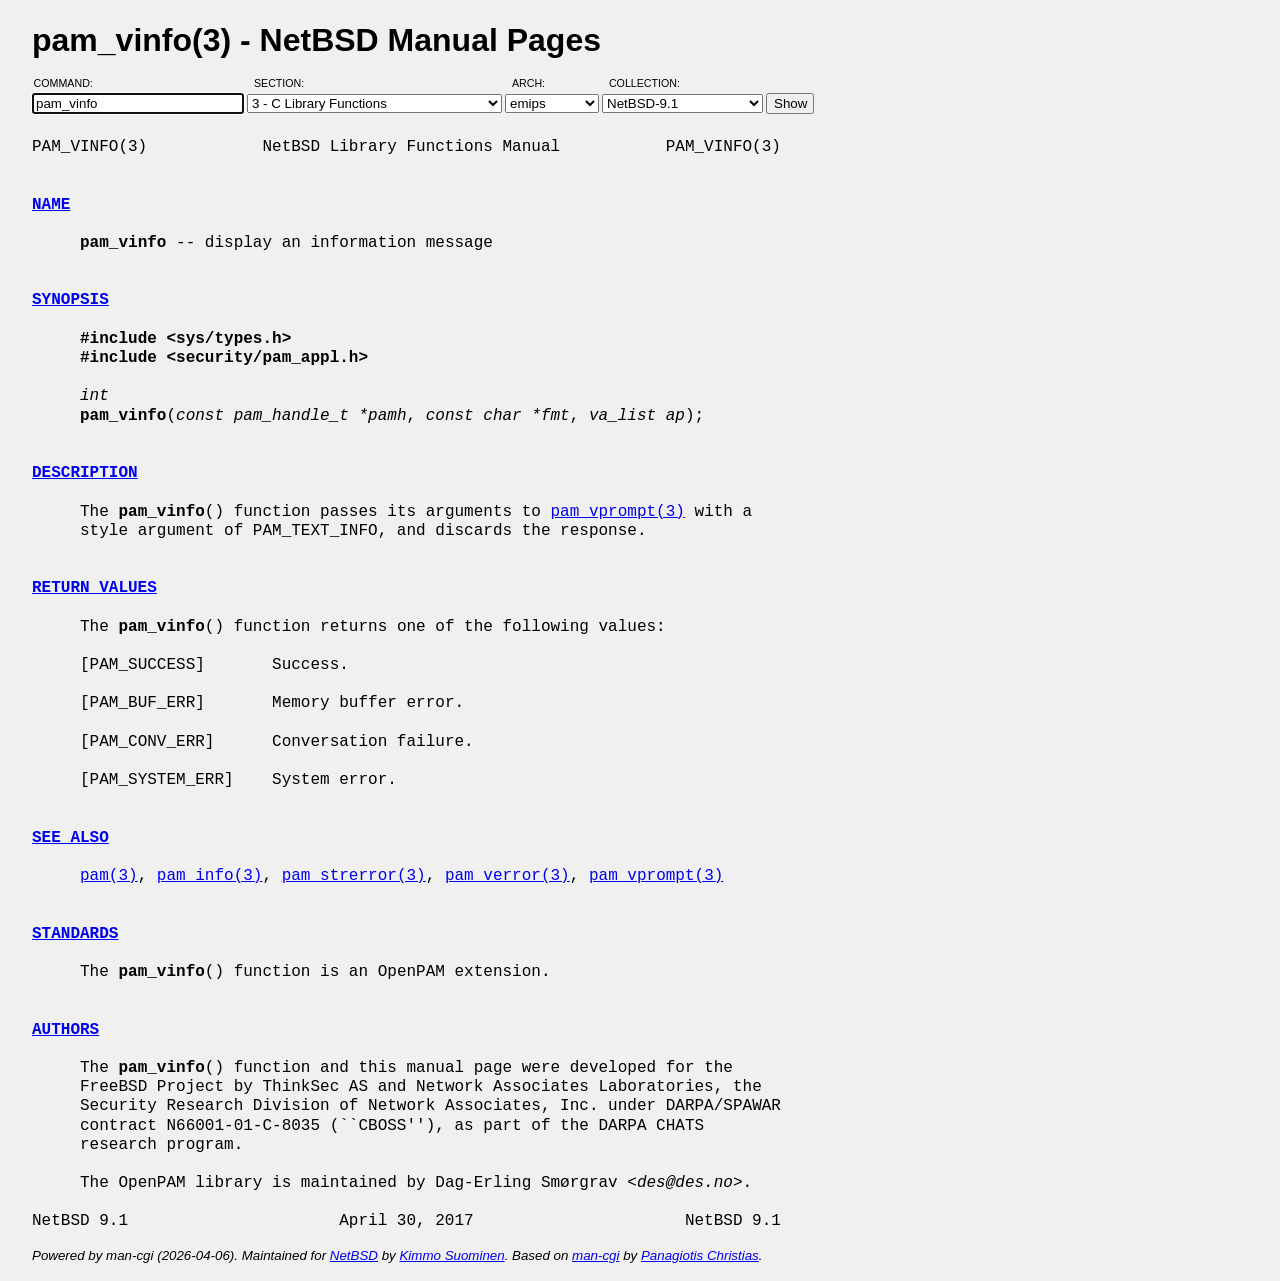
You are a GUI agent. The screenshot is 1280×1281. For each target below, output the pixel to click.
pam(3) (109, 876)
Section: (283, 83)
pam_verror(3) (507, 876)
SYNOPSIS (70, 300)
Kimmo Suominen (451, 1255)
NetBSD (354, 1255)
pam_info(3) (210, 876)
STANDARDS (75, 934)
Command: (69, 83)
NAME (51, 205)
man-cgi (595, 1255)
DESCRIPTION (85, 473)
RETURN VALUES (94, 588)
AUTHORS (65, 1030)
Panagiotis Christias (700, 1255)
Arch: (537, 83)
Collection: (644, 83)
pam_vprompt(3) (617, 512)
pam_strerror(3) (354, 876)
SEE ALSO (70, 838)
